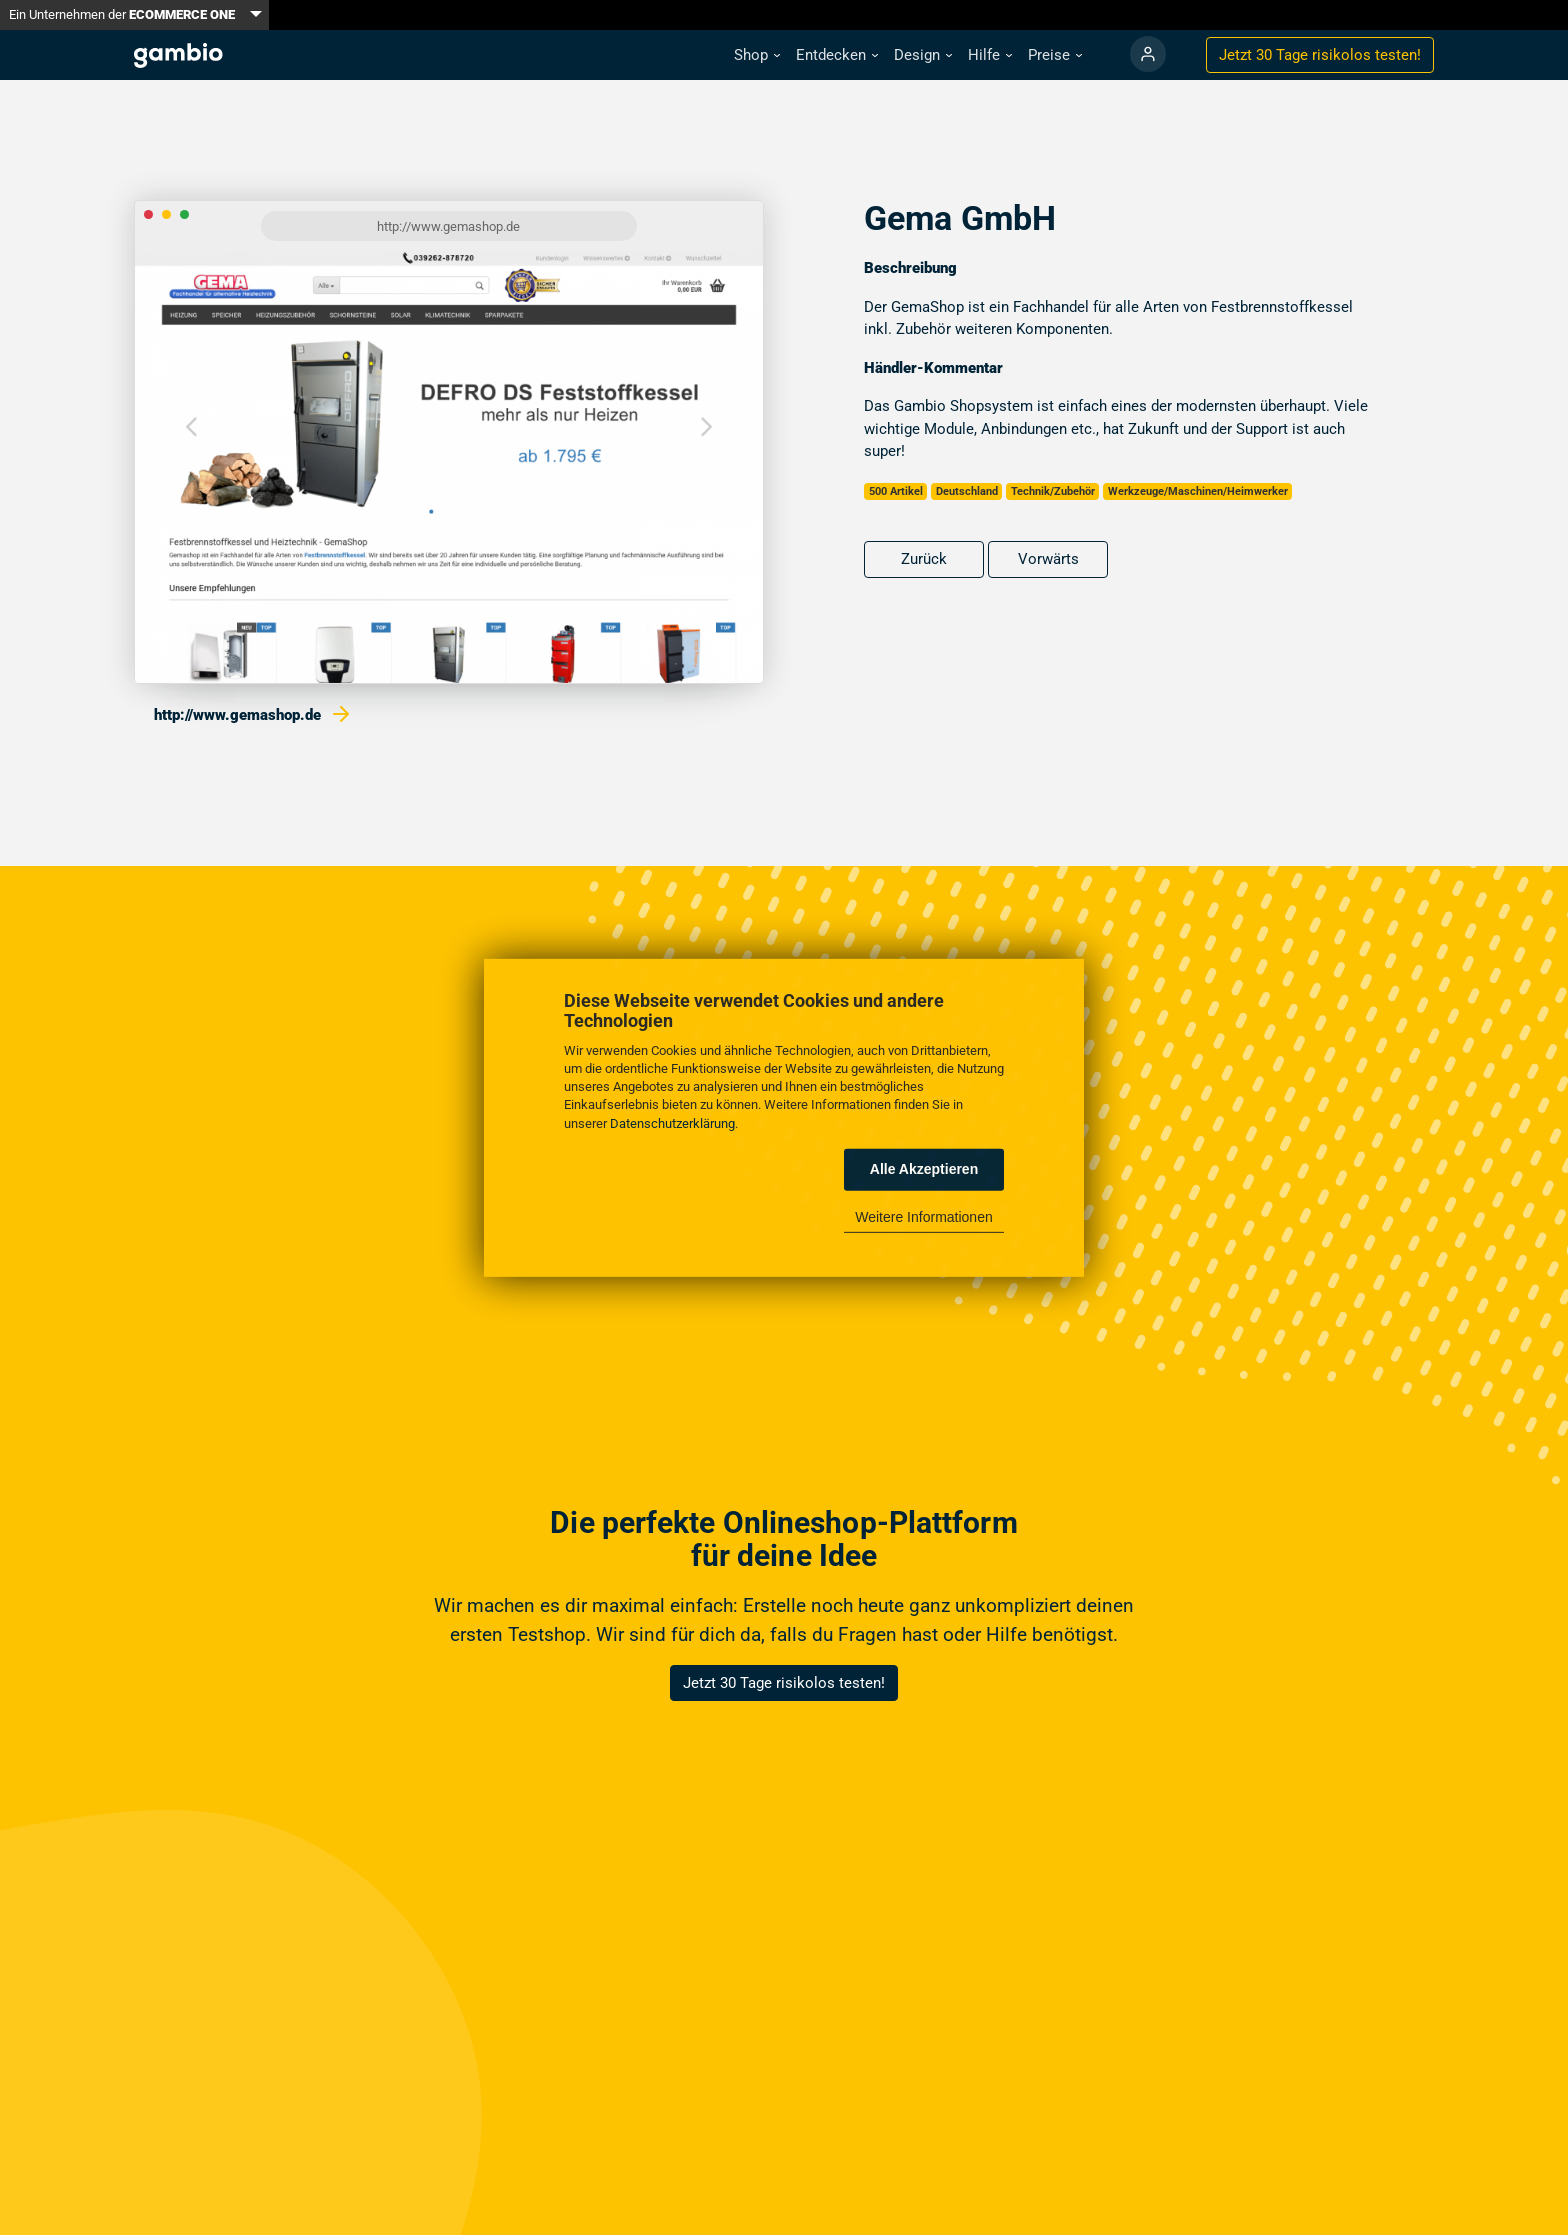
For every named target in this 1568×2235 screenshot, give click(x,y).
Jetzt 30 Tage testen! (1320, 55)
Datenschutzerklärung (672, 1122)
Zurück (924, 559)
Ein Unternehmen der (122, 14)
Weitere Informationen (923, 1217)
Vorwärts (1048, 559)
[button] (757, 55)
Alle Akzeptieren (924, 1169)
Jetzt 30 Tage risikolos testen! (784, 1683)
